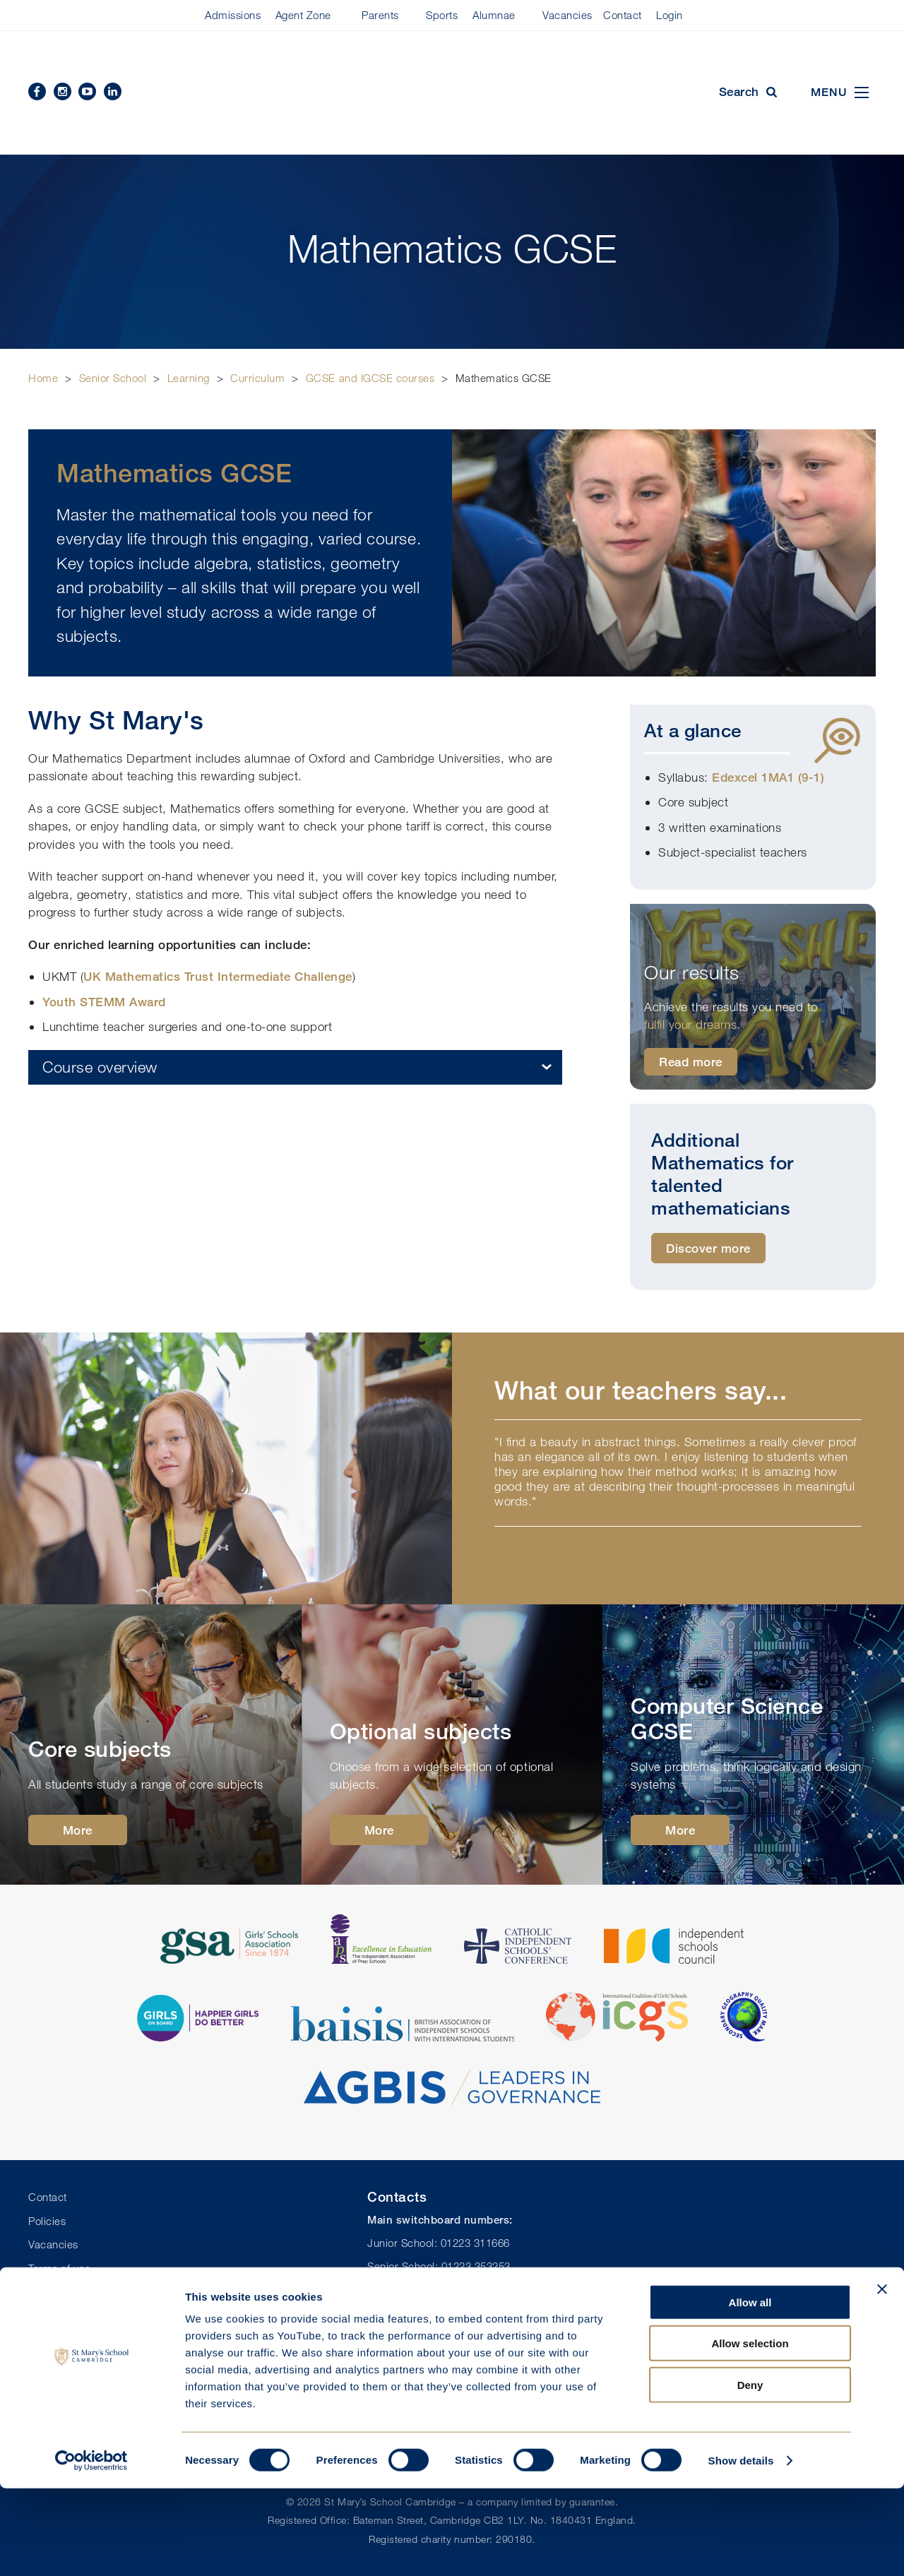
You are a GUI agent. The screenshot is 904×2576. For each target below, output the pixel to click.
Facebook (37, 91)
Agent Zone (303, 14)
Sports (442, 14)
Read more (690, 1061)
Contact (622, 14)
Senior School (113, 377)
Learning (188, 377)
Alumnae (494, 14)
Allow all (750, 2390)
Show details (741, 2548)
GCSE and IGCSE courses (370, 377)
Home (43, 377)
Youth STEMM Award (104, 1001)
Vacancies (567, 14)
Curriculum (257, 377)
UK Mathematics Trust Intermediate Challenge (217, 976)
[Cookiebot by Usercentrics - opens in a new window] (91, 2548)
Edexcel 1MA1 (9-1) (768, 777)
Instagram (62, 91)
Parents (380, 14)
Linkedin (112, 91)
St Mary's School (452, 93)
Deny (750, 2473)
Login (669, 14)
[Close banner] (882, 2377)
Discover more (708, 1248)
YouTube (87, 91)
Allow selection (749, 2432)
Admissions (233, 14)
